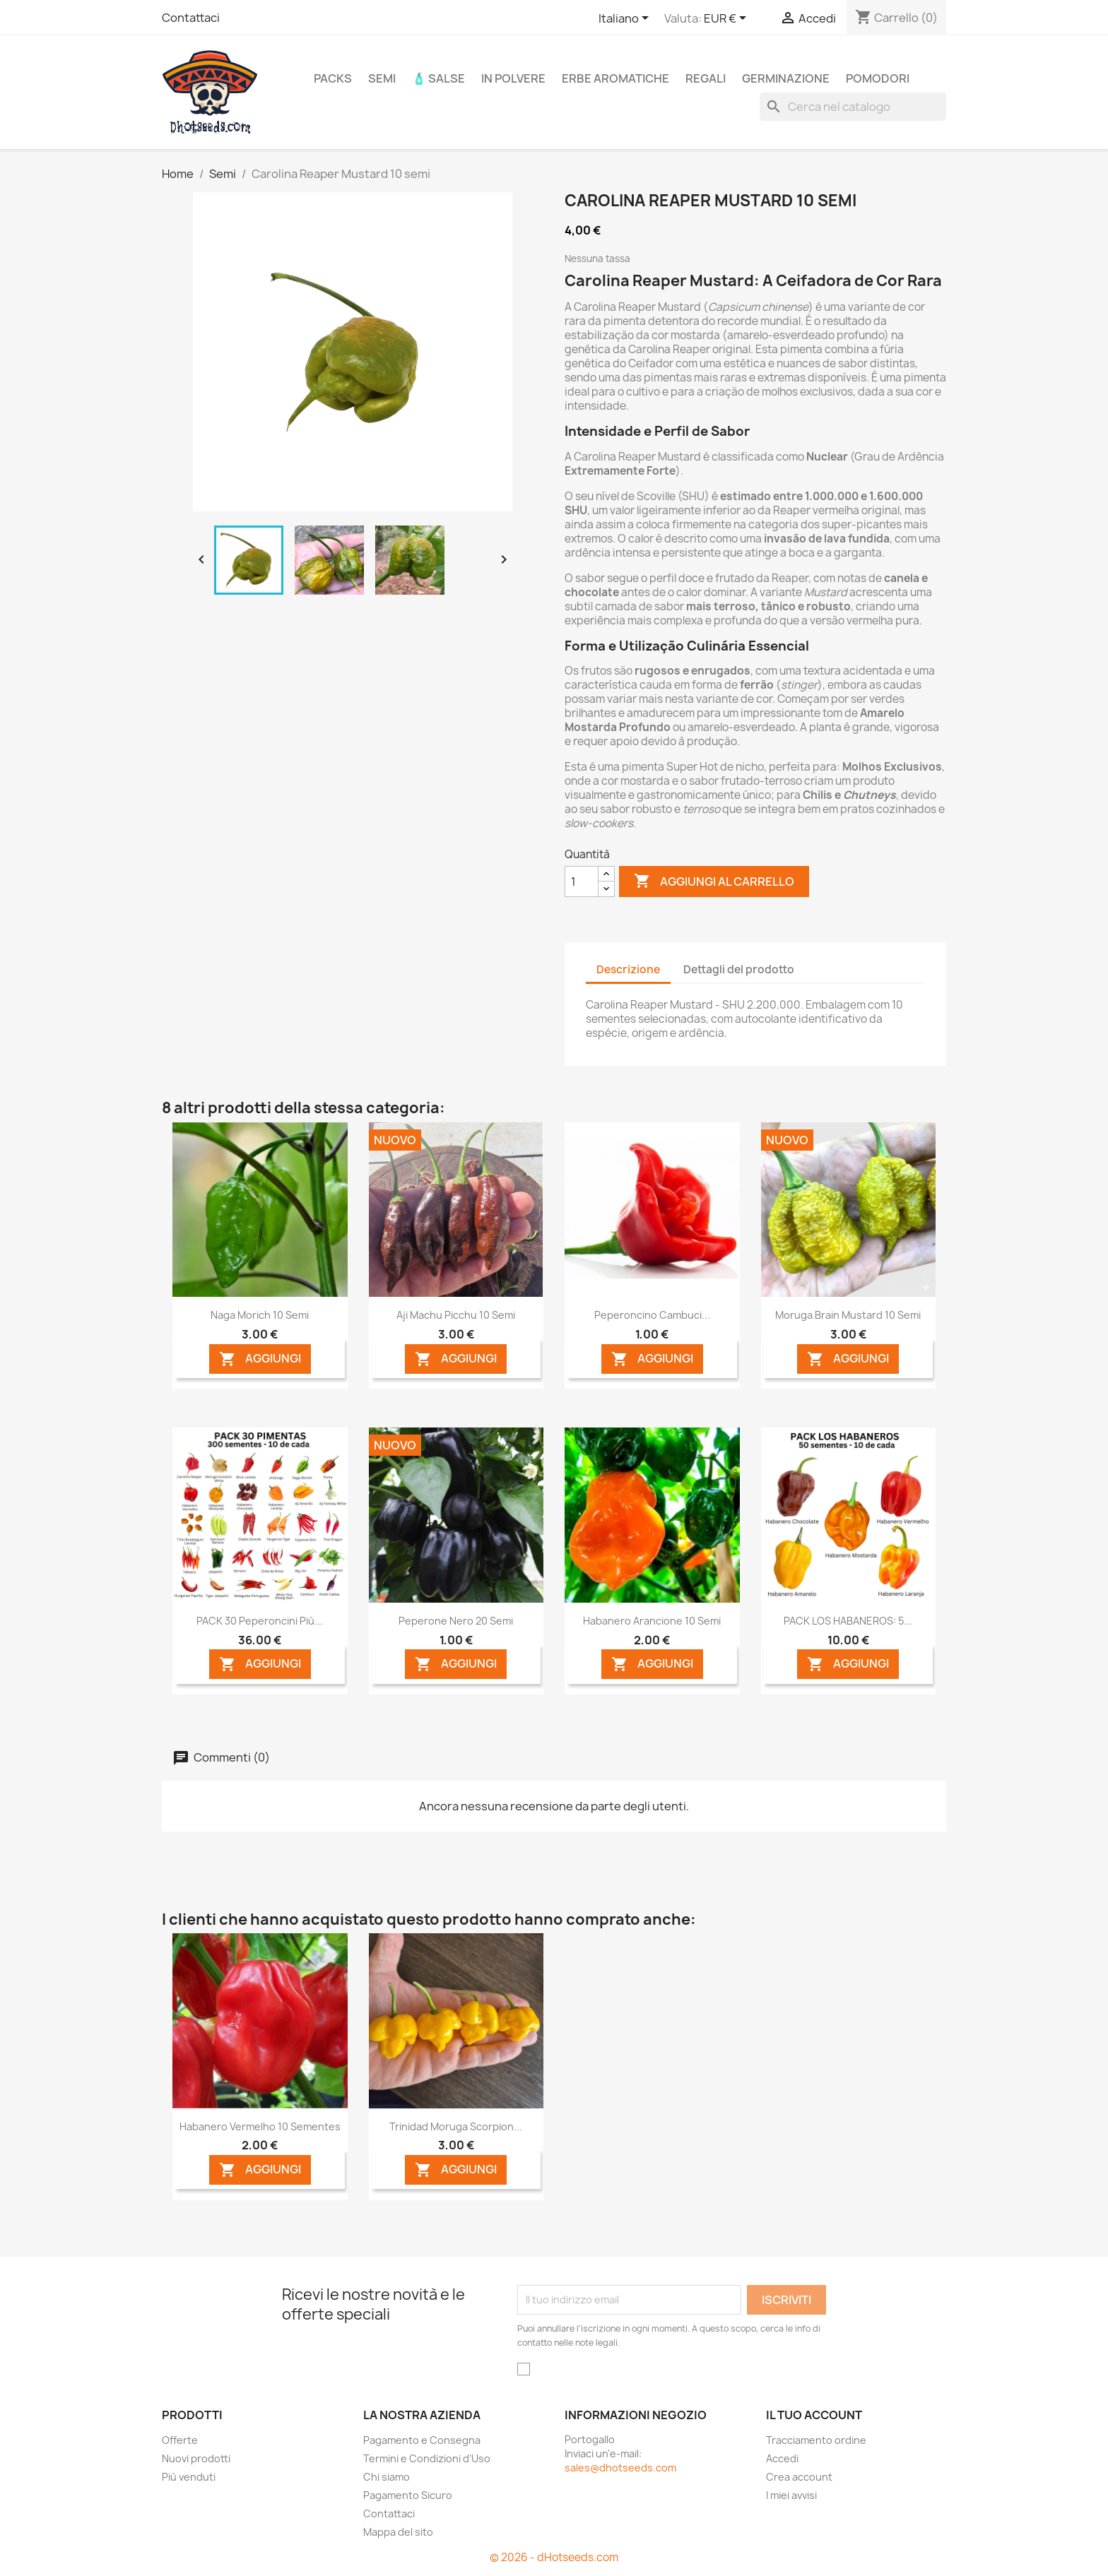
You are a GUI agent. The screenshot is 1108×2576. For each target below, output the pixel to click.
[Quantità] (582, 881)
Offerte (180, 2440)
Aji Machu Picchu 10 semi (455, 1315)
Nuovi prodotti (196, 2458)
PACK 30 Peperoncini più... (259, 1620)
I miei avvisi (791, 2495)
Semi (382, 78)
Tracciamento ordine (816, 2440)
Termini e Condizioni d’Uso (426, 2458)
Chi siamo (386, 2476)
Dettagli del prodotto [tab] (738, 969)
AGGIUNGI (260, 1358)
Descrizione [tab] (628, 969)
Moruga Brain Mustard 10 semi (848, 1315)
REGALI (705, 78)
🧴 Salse (438, 78)
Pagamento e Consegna (422, 2440)
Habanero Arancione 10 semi (652, 1620)
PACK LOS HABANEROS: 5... (848, 1620)
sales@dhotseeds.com (620, 2467)
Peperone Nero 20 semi (456, 1620)
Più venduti (189, 2476)
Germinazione (786, 78)
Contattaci (191, 17)
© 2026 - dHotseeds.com (554, 2557)
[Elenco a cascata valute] (727, 19)
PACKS (333, 78)
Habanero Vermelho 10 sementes (260, 2126)
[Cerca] (853, 107)
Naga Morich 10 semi (260, 1315)
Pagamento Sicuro (407, 2495)
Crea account (799, 2476)
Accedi (782, 2458)
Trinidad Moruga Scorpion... (455, 2126)
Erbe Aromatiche (615, 78)
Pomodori (877, 78)
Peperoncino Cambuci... (652, 1315)
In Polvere (513, 78)
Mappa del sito (398, 2532)
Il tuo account (814, 2415)
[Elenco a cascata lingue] (626, 19)
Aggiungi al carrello (714, 881)
